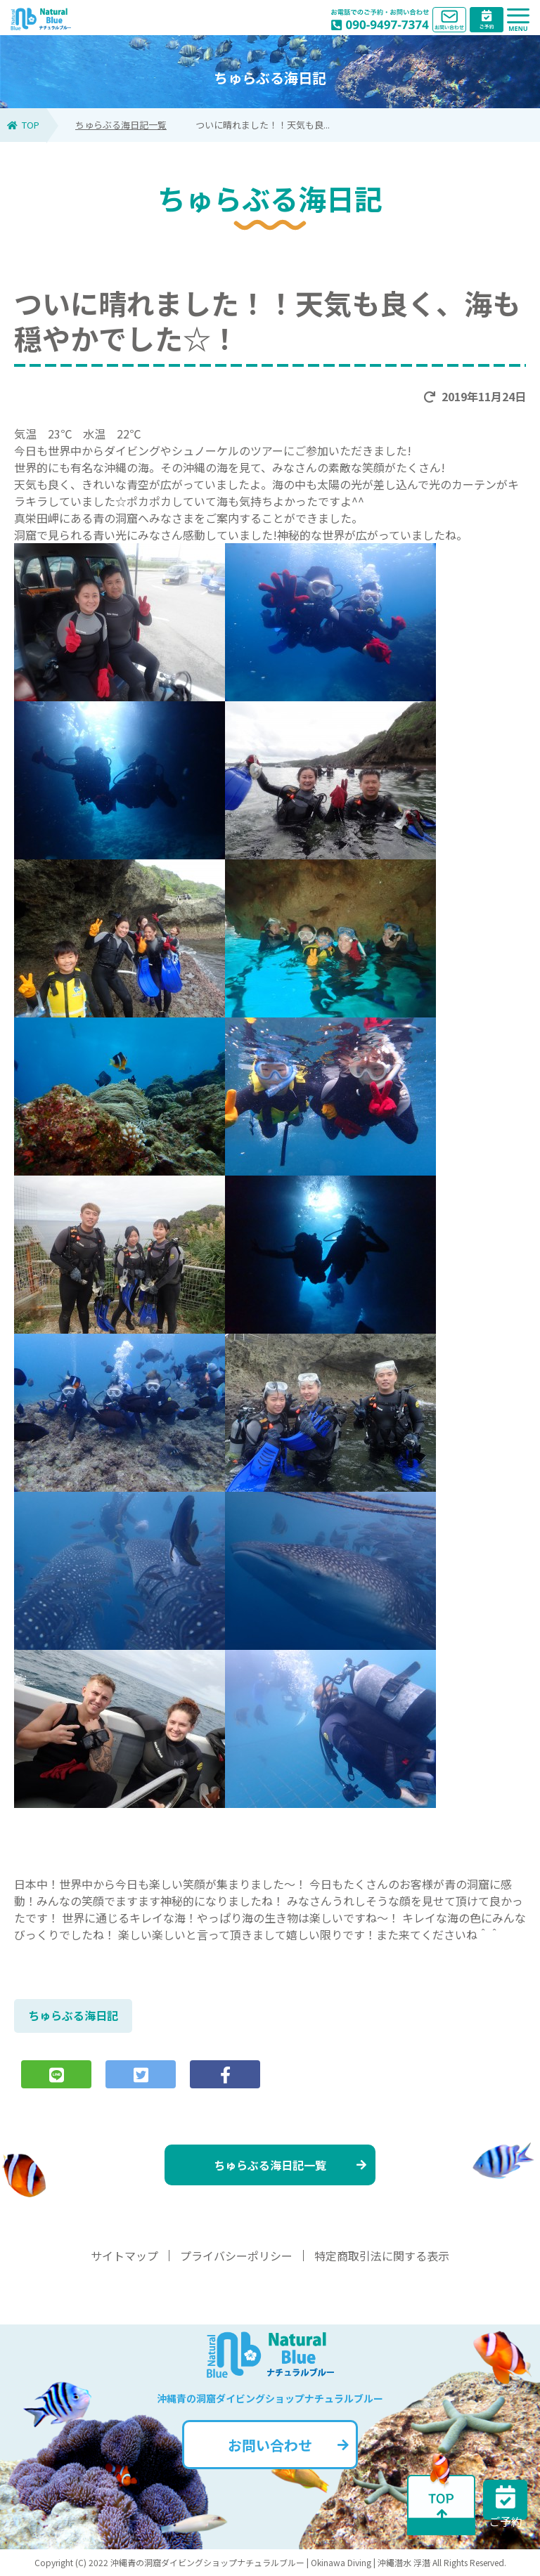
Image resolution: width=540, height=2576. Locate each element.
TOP (23, 124)
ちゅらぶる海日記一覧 (121, 124)
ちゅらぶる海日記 (73, 2015)
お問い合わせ (288, 2445)
